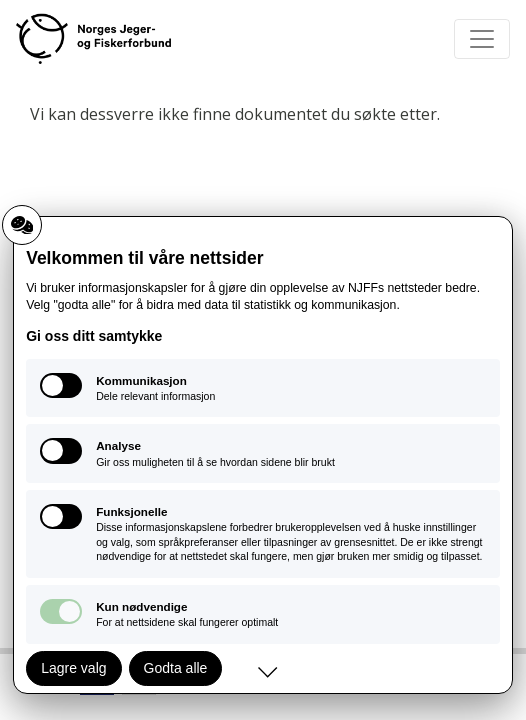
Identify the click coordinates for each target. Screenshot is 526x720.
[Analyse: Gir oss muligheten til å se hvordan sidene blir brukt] (263, 453)
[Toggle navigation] (482, 39)
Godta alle (176, 668)
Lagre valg (73, 668)
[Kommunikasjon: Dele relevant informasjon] (263, 388)
